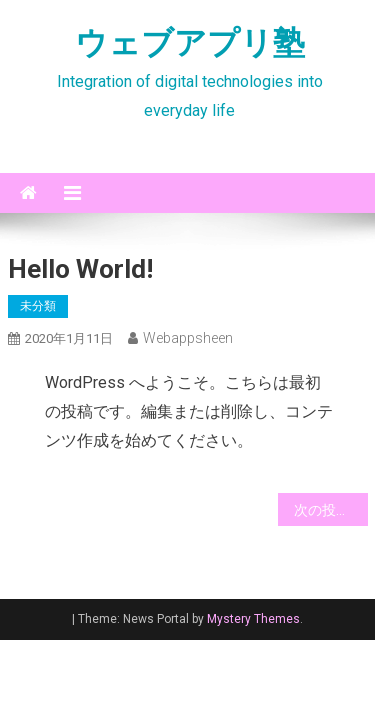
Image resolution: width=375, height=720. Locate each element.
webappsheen (188, 338)
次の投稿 (322, 510)
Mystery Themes (253, 619)
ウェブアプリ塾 (190, 43)
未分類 (38, 306)
